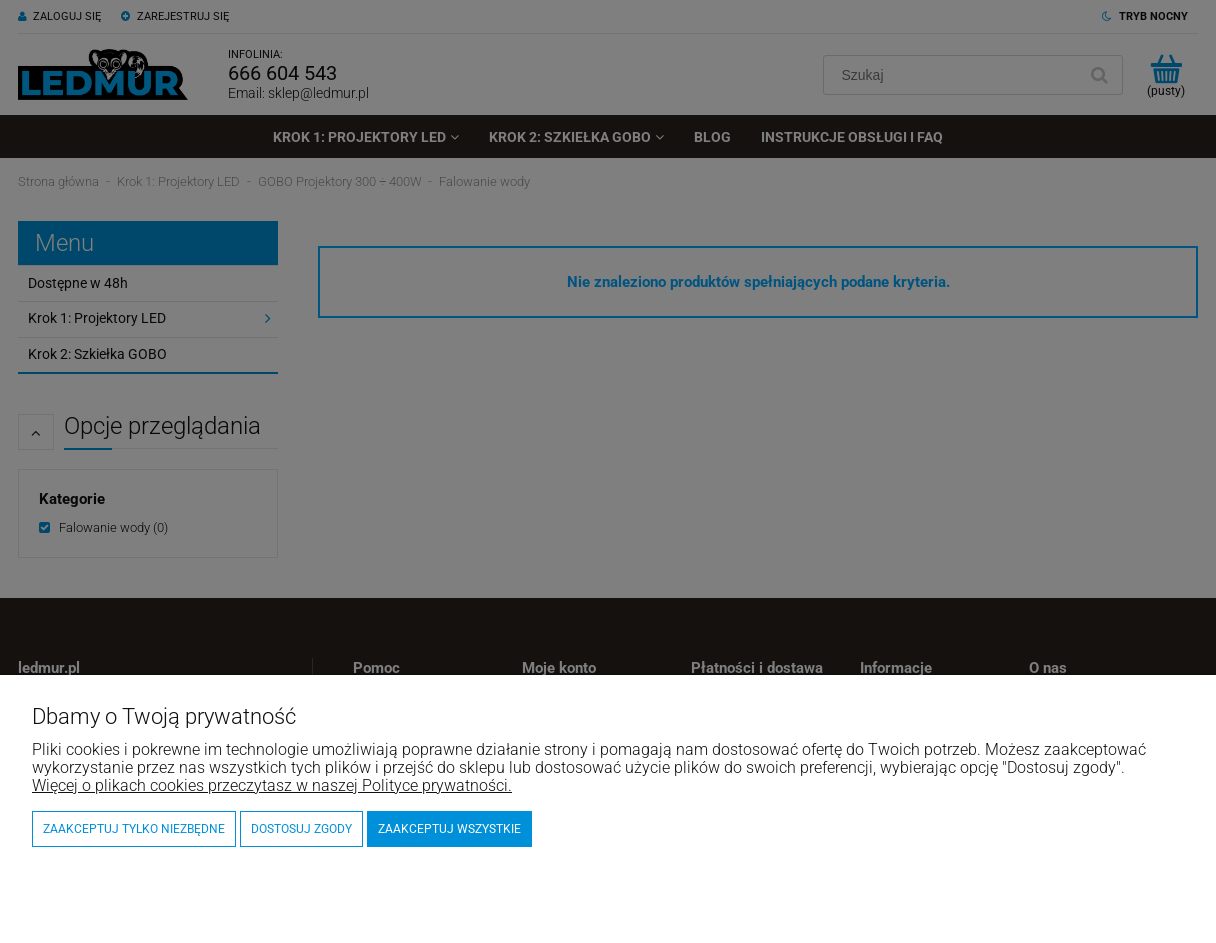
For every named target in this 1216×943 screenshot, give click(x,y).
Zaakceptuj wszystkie (449, 829)
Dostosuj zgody (301, 829)
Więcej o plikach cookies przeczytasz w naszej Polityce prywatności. (272, 785)
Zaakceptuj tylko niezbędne (134, 829)
